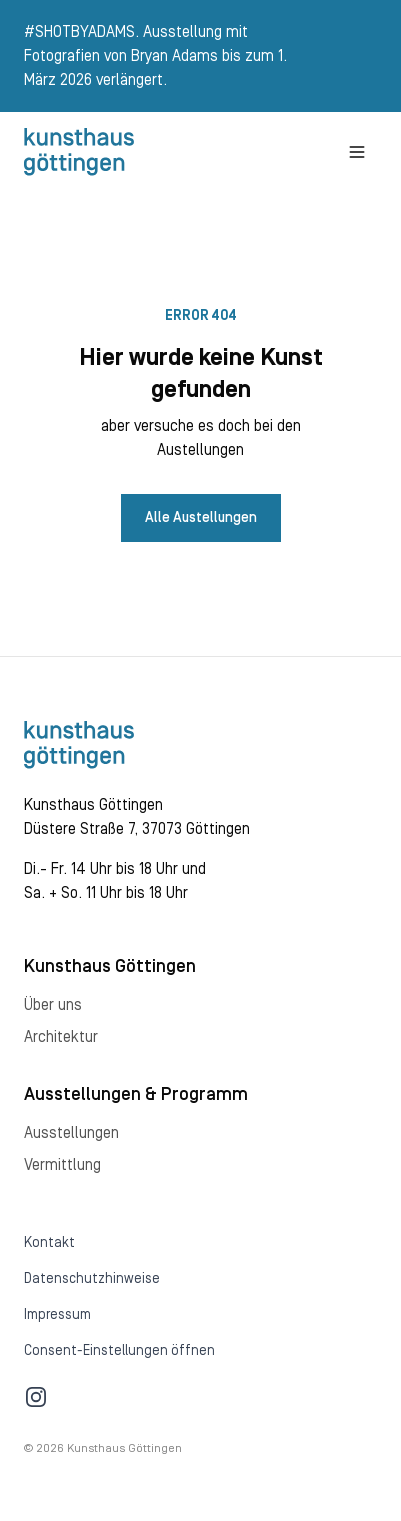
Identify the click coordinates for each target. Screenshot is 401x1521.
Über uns (53, 1005)
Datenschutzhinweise (92, 1279)
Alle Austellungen (201, 518)
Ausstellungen (71, 1133)
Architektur (61, 1037)
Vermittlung (62, 1165)
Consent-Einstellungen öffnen (119, 1351)
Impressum (57, 1315)
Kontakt (49, 1243)
